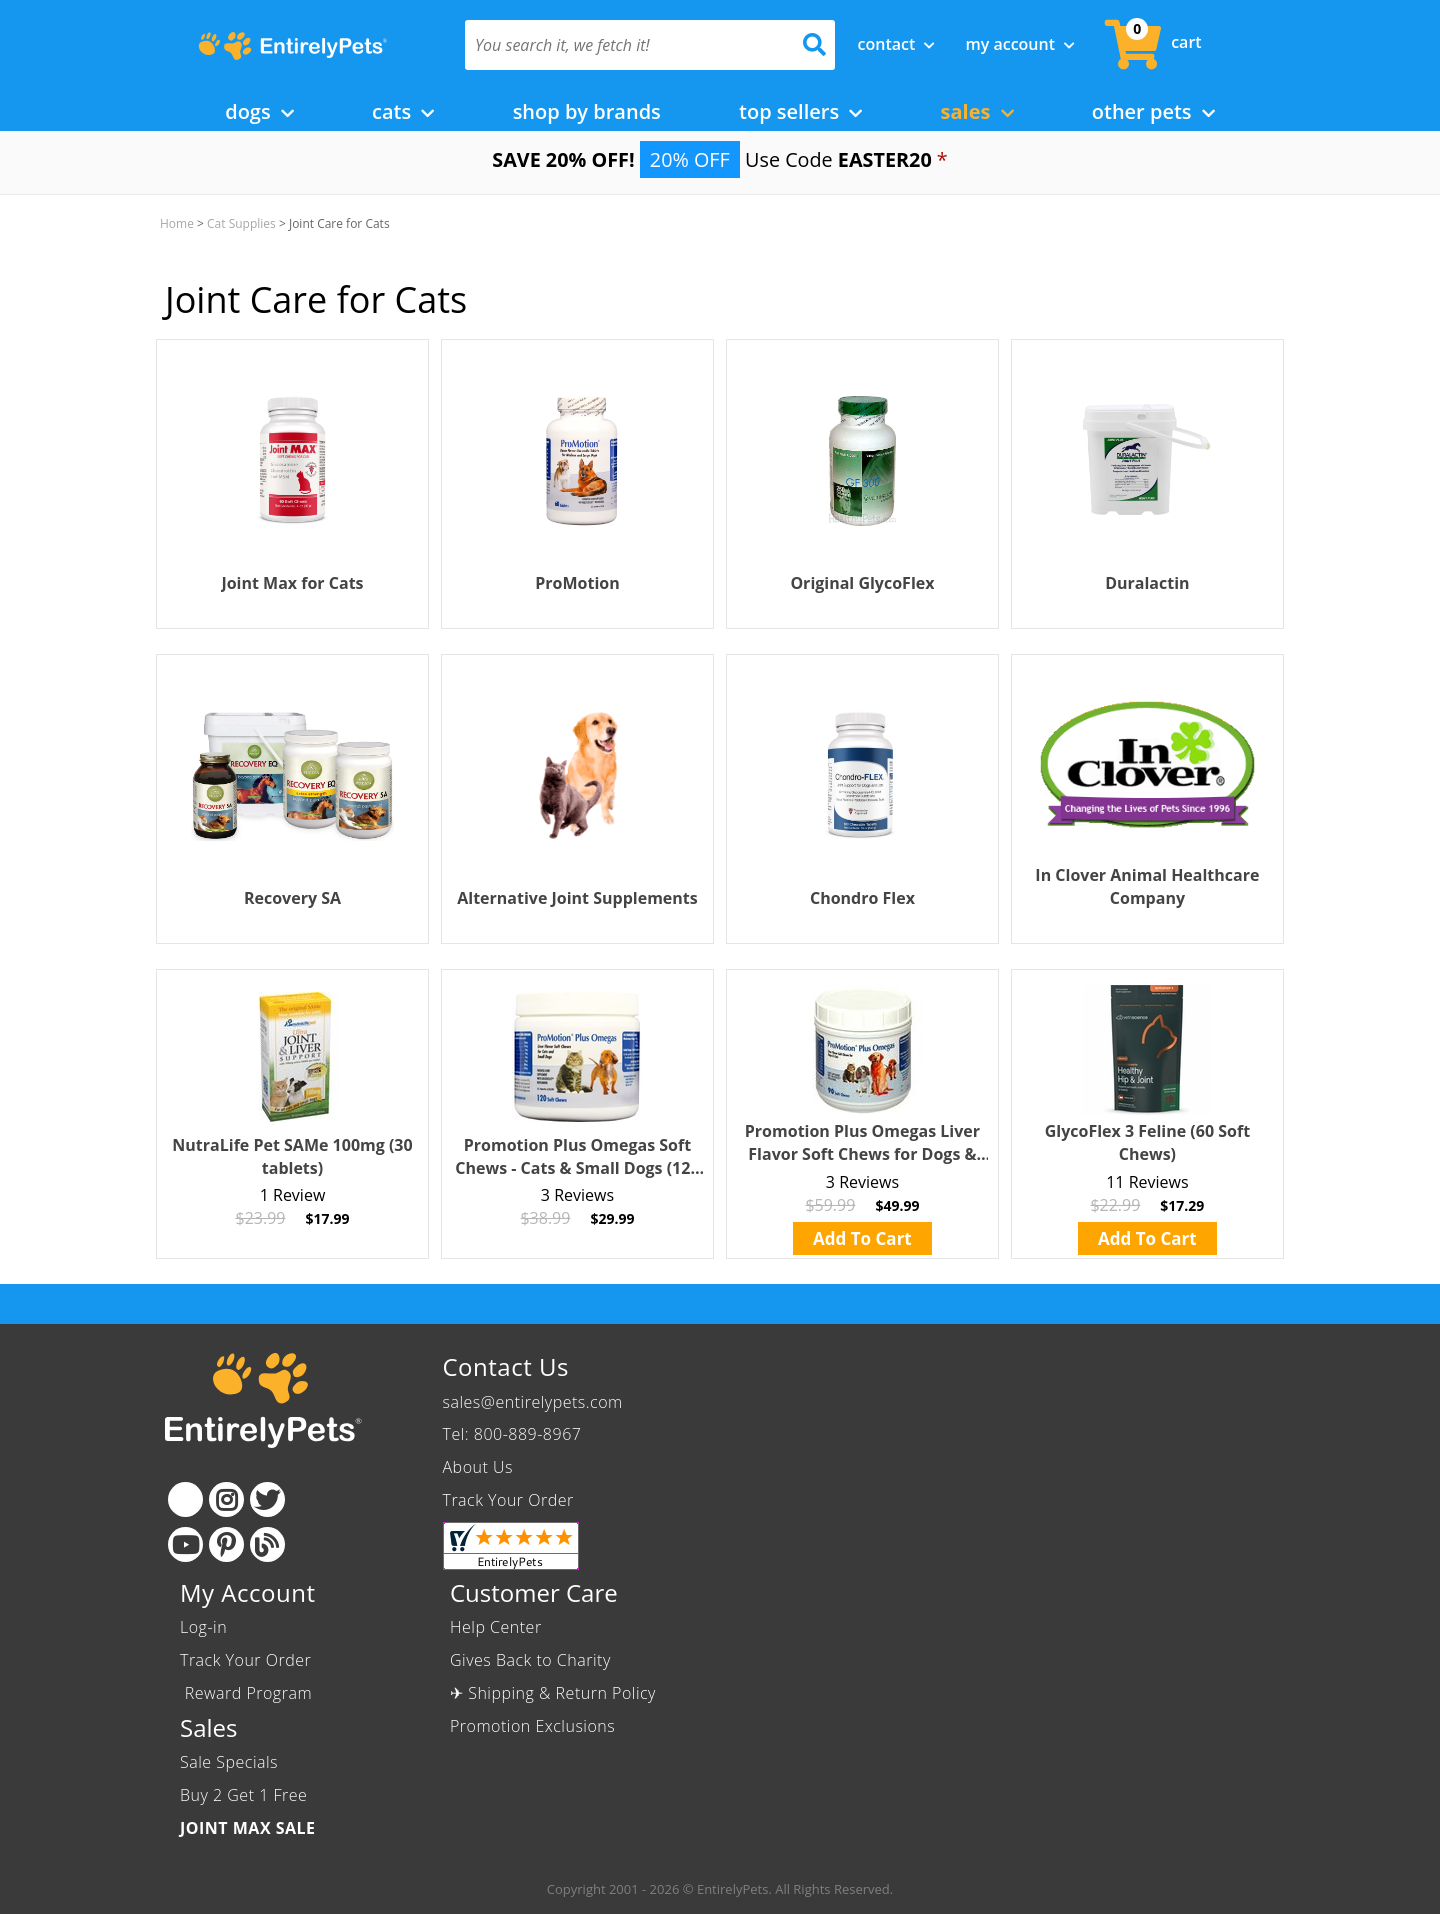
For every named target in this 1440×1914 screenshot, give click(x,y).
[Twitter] (267, 1499)
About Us (478, 1467)
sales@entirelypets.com (533, 1402)
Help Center (496, 1627)
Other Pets (1153, 111)
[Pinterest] (226, 1544)
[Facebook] (185, 1499)
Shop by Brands (587, 111)
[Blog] (267, 1544)
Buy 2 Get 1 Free (243, 1795)
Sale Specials (229, 1762)
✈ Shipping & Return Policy (553, 1693)
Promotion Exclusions (532, 1726)
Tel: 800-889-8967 (512, 1434)
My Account (1020, 44)
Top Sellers (800, 111)
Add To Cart (862, 1238)
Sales (977, 111)
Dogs (259, 111)
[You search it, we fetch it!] (622, 45)
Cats (403, 111)
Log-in (203, 1627)
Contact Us (506, 1366)
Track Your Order (508, 1500)
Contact (897, 44)
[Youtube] (185, 1544)
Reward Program (248, 1693)
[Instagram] (226, 1499)
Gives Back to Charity (530, 1660)
